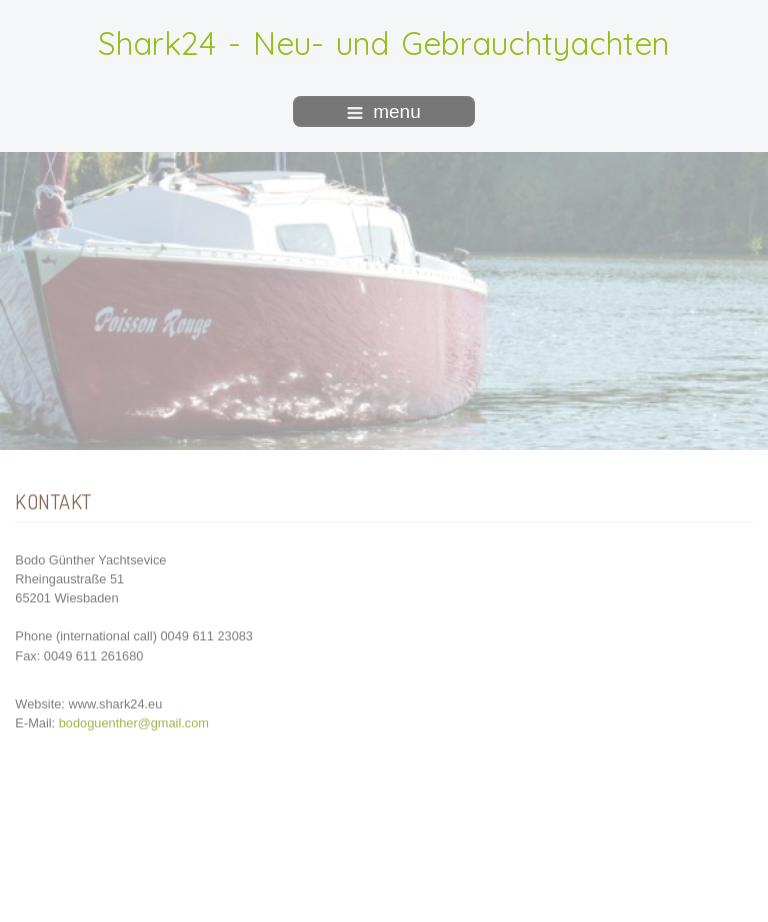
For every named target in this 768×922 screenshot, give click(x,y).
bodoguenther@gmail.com (134, 721)
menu (384, 111)
